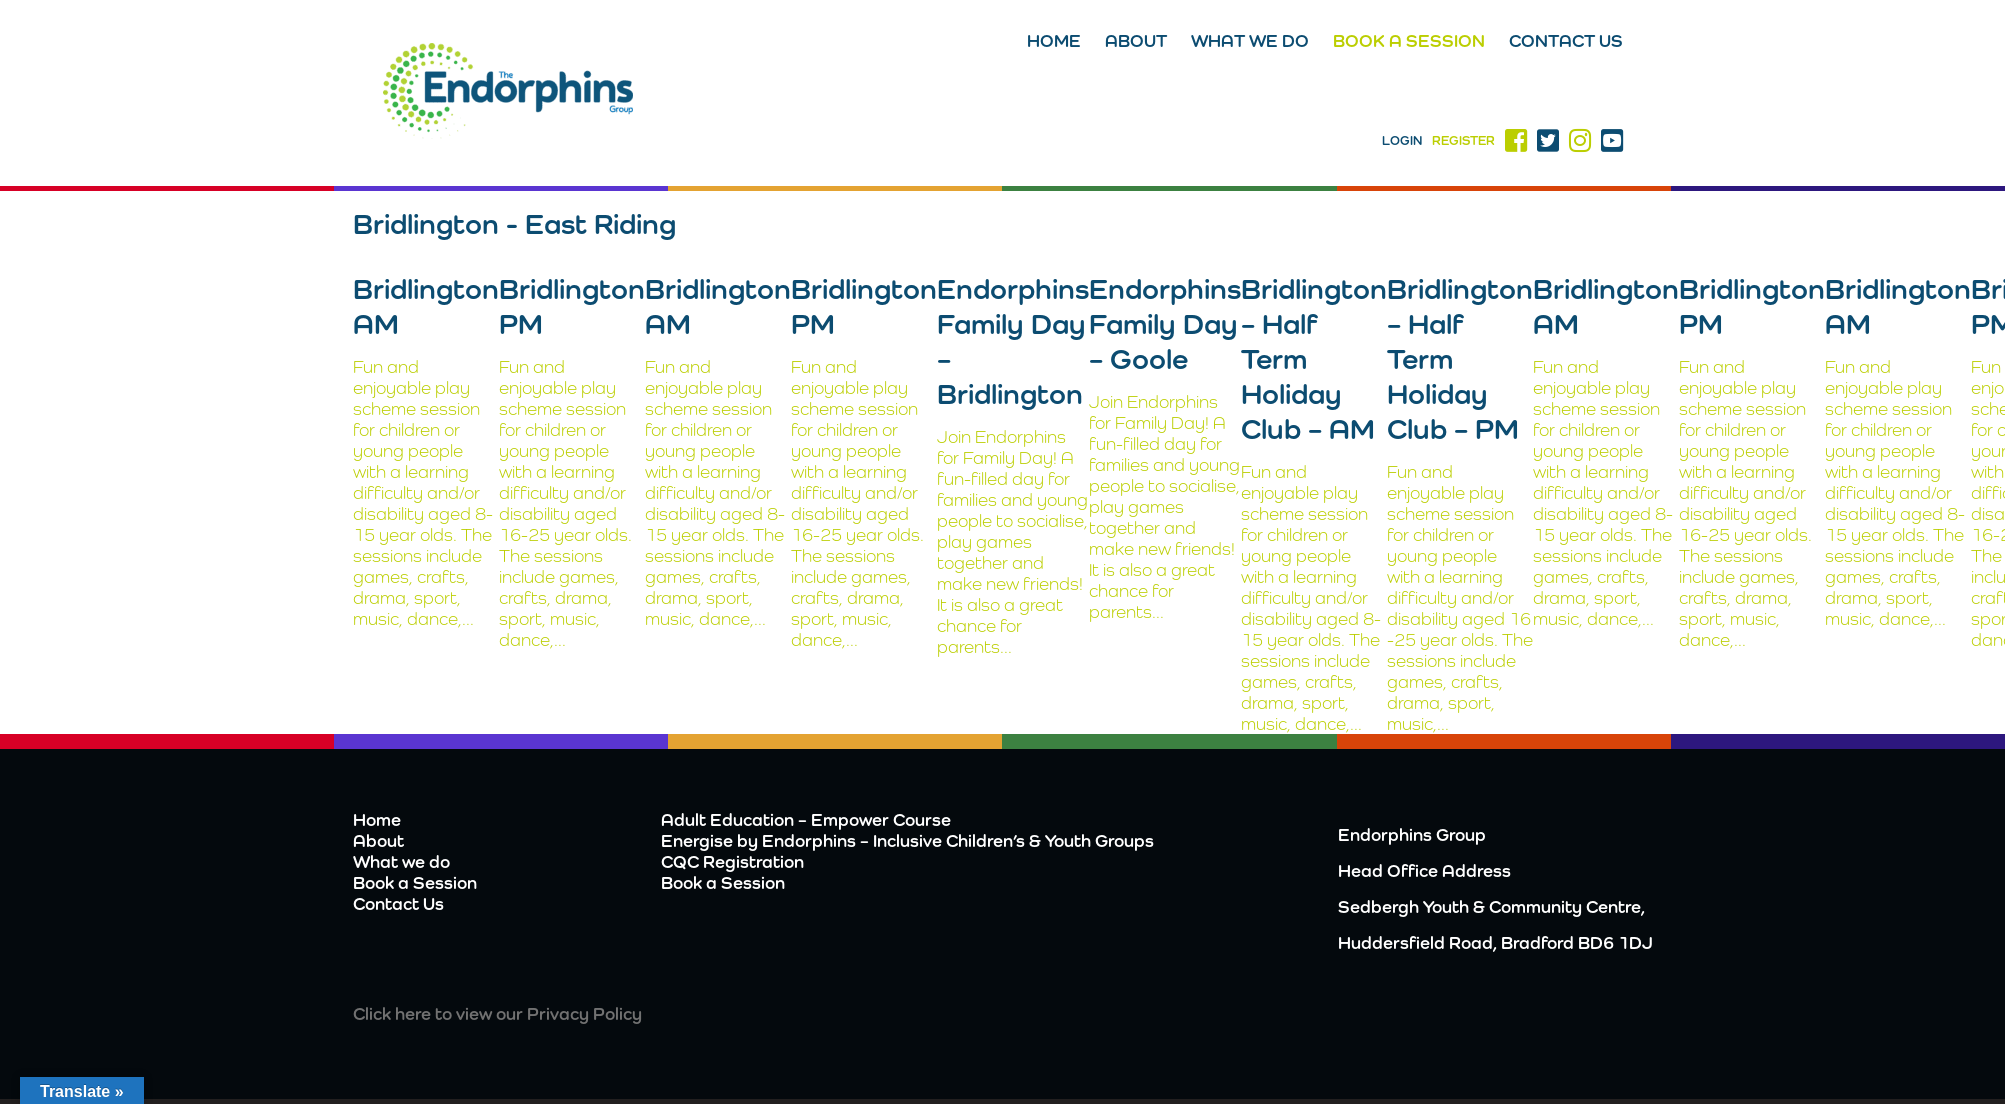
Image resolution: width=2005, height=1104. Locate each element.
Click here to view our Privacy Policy (497, 1013)
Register (1463, 140)
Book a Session (1409, 40)
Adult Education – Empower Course (806, 819)
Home (1054, 40)
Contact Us (1566, 40)
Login (1402, 140)
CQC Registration (732, 861)
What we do (1250, 40)
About (1136, 40)
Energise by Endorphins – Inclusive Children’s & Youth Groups (907, 840)
